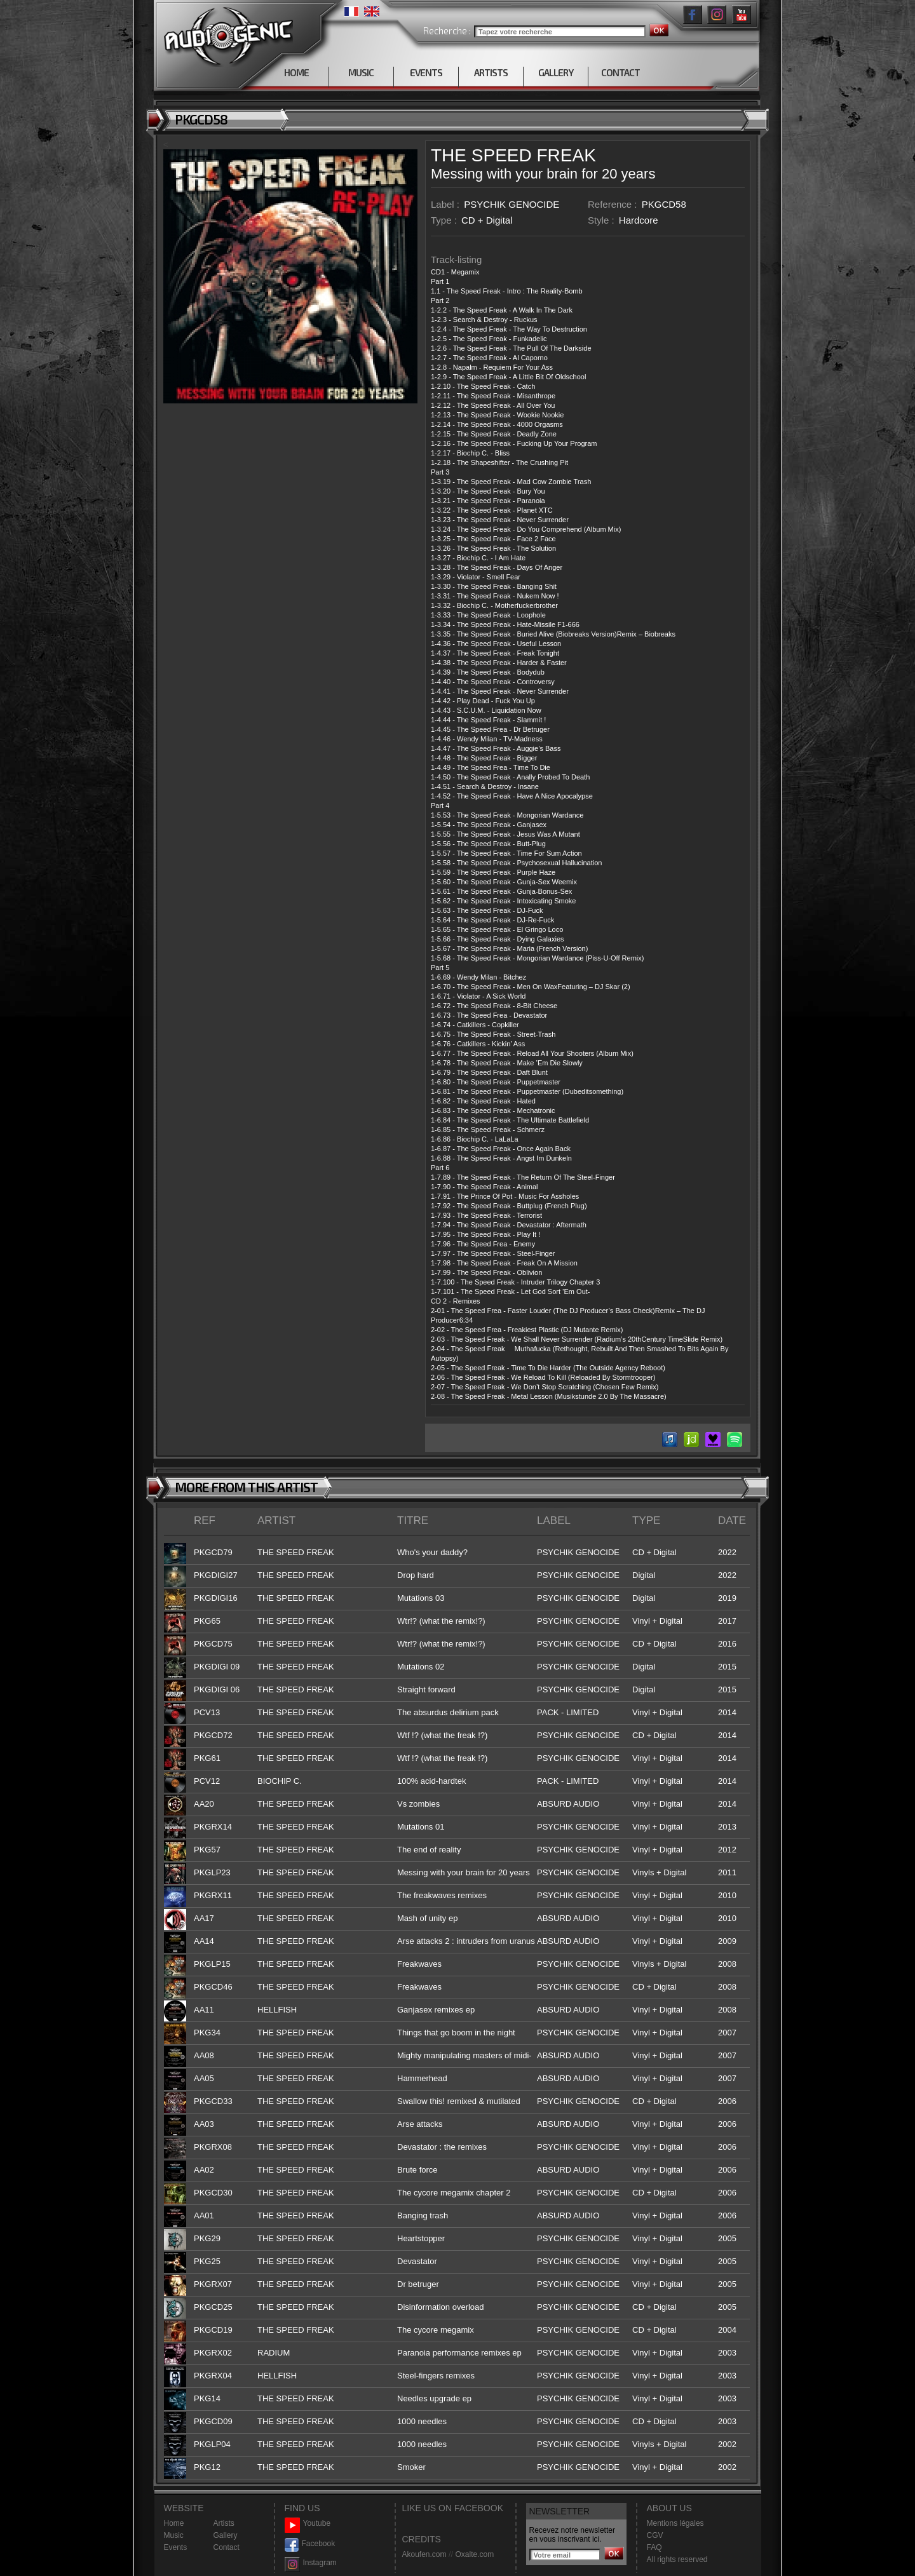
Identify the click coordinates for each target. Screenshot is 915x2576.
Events (175, 2547)
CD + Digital (486, 220)
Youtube (308, 2524)
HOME (296, 72)
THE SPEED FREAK (513, 155)
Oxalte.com (474, 2554)
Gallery (226, 2535)
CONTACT (620, 72)
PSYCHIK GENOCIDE (511, 204)
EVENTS (426, 72)
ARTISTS (491, 72)
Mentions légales (675, 2523)
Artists (224, 2523)
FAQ (654, 2547)
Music (174, 2535)
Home (174, 2523)
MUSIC (361, 72)
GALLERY (555, 72)
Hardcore (638, 220)
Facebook (310, 2544)
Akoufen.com (424, 2554)
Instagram (311, 2563)
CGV (655, 2535)
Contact (227, 2547)
